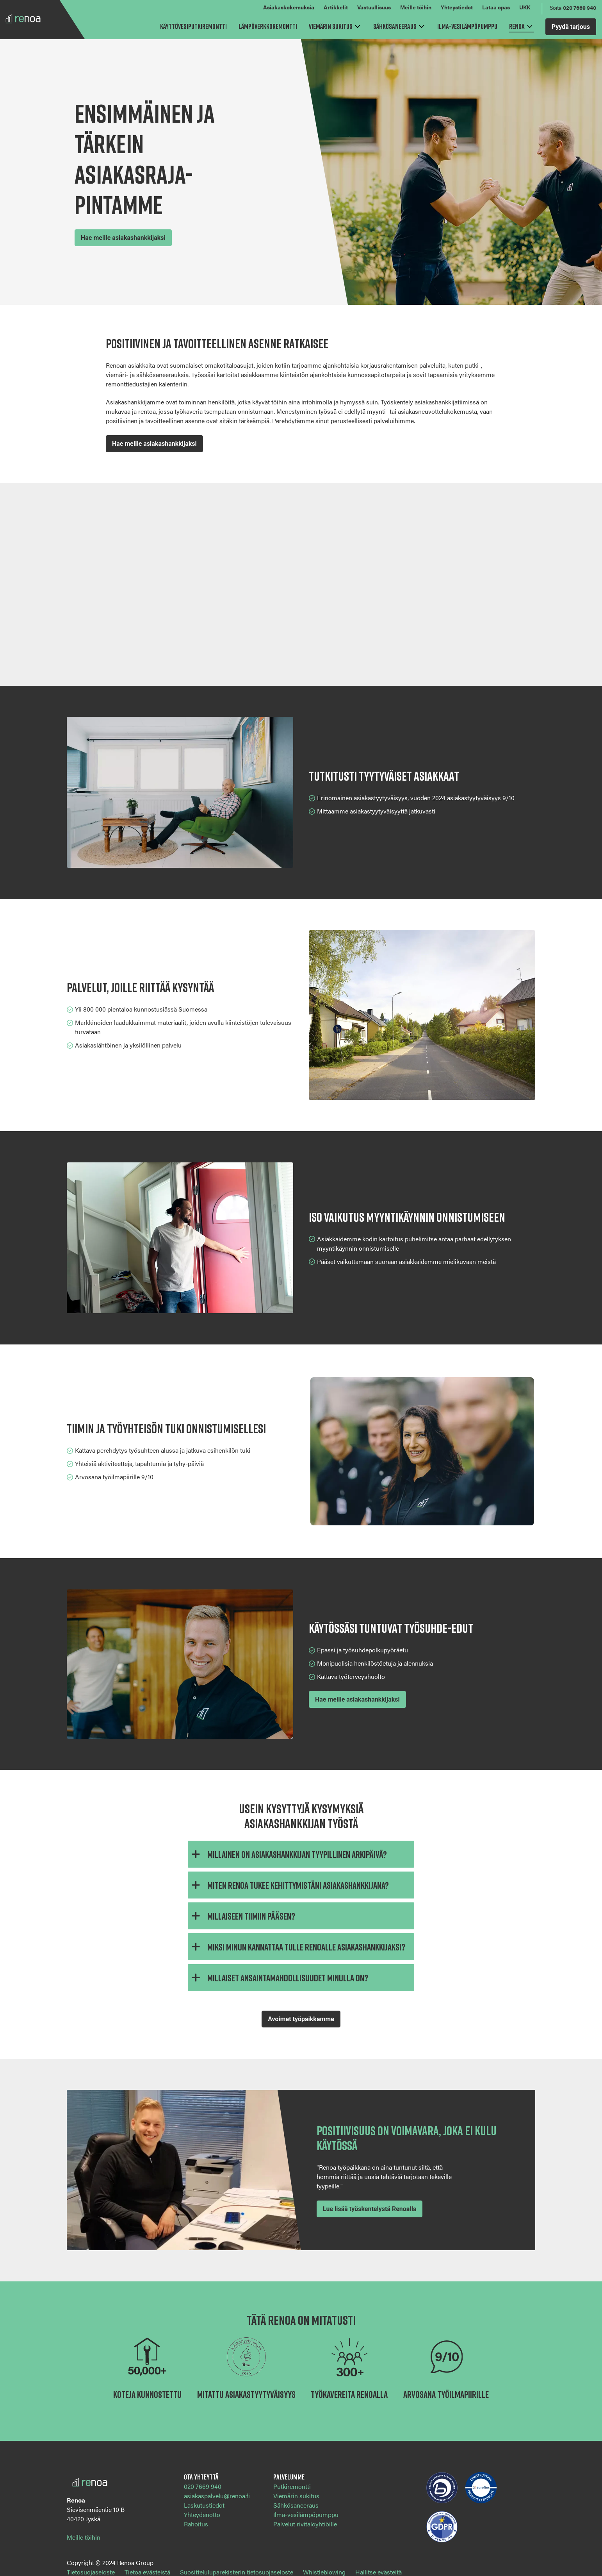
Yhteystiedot (457, 7)
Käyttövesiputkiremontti (193, 26)
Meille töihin (415, 7)
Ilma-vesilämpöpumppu (467, 26)
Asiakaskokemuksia (288, 7)
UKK (524, 7)
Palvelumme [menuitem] (289, 2476)
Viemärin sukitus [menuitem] (296, 2495)
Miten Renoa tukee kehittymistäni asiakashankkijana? (288, 1885)
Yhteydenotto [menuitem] (202, 2514)
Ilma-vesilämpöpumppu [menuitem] (305, 2514)
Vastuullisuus (374, 7)
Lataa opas (496, 7)
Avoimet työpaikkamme (301, 2019)
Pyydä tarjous (571, 26)
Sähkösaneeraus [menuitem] (296, 2505)
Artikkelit (336, 7)
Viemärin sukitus (331, 26)
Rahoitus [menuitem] (196, 2523)
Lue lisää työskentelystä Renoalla (369, 2209)
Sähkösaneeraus (395, 26)
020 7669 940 (579, 7)
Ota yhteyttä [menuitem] (201, 2476)
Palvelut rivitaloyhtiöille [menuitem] (305, 2523)
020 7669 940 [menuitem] (202, 2486)
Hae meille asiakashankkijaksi (123, 237)
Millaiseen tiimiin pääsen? (241, 1916)
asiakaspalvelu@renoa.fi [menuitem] (217, 2495)
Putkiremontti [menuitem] (292, 2486)
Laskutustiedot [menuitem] (204, 2505)
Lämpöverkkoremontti (268, 26)
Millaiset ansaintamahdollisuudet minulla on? (278, 1978)
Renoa (517, 26)
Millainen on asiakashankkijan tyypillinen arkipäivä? (287, 1854)
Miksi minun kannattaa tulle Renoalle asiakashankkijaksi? (296, 1947)
